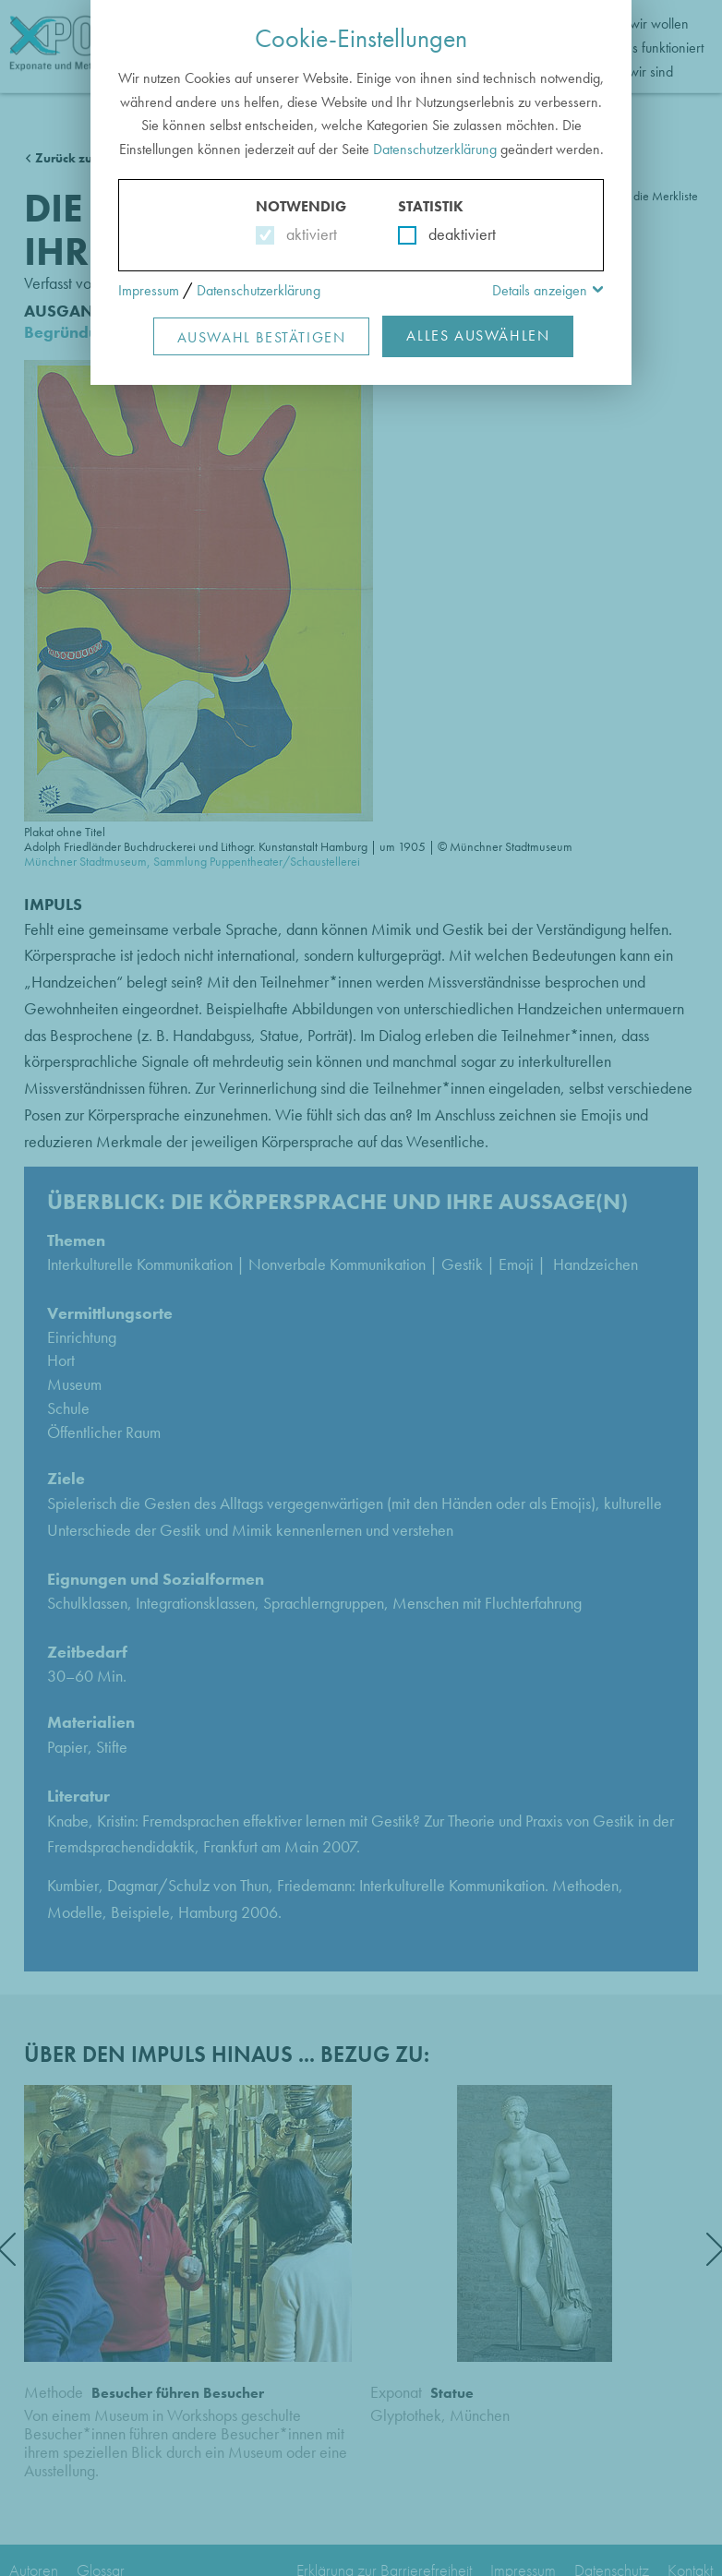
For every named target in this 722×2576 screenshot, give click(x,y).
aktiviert (308, 234)
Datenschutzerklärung (435, 149)
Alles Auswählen (477, 335)
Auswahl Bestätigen (261, 337)
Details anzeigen (539, 290)
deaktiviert (450, 234)
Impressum (148, 290)
